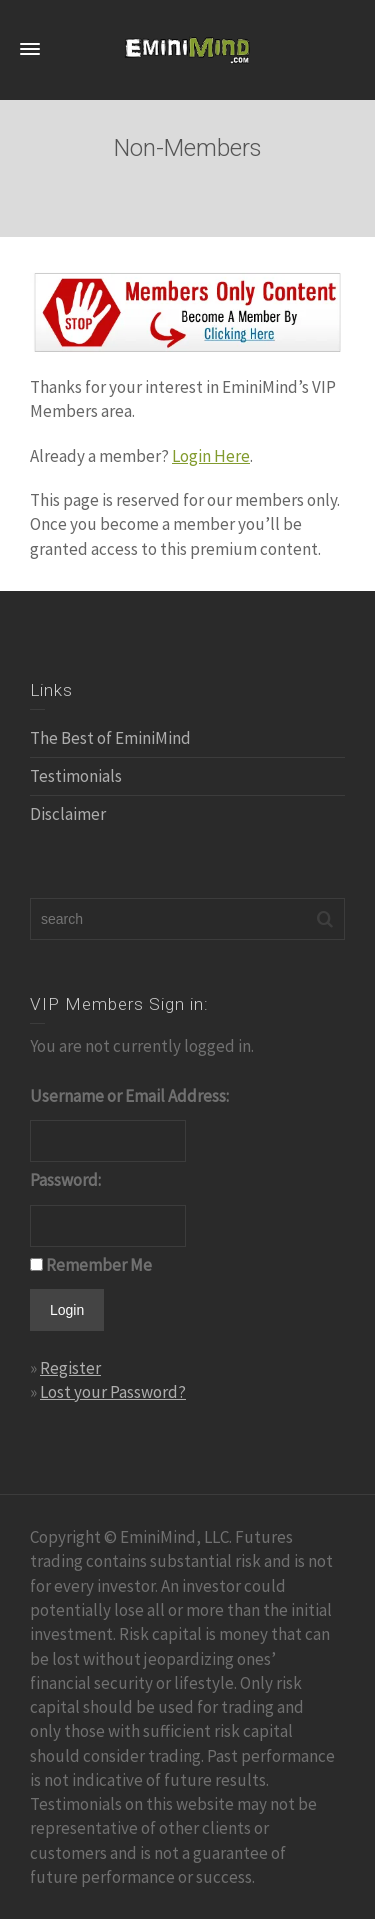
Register (70, 1368)
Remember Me (99, 1265)
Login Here (211, 456)
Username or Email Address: (129, 1096)
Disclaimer (68, 814)
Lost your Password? (113, 1392)
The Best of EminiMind (110, 738)
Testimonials (76, 776)
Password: (65, 1180)
